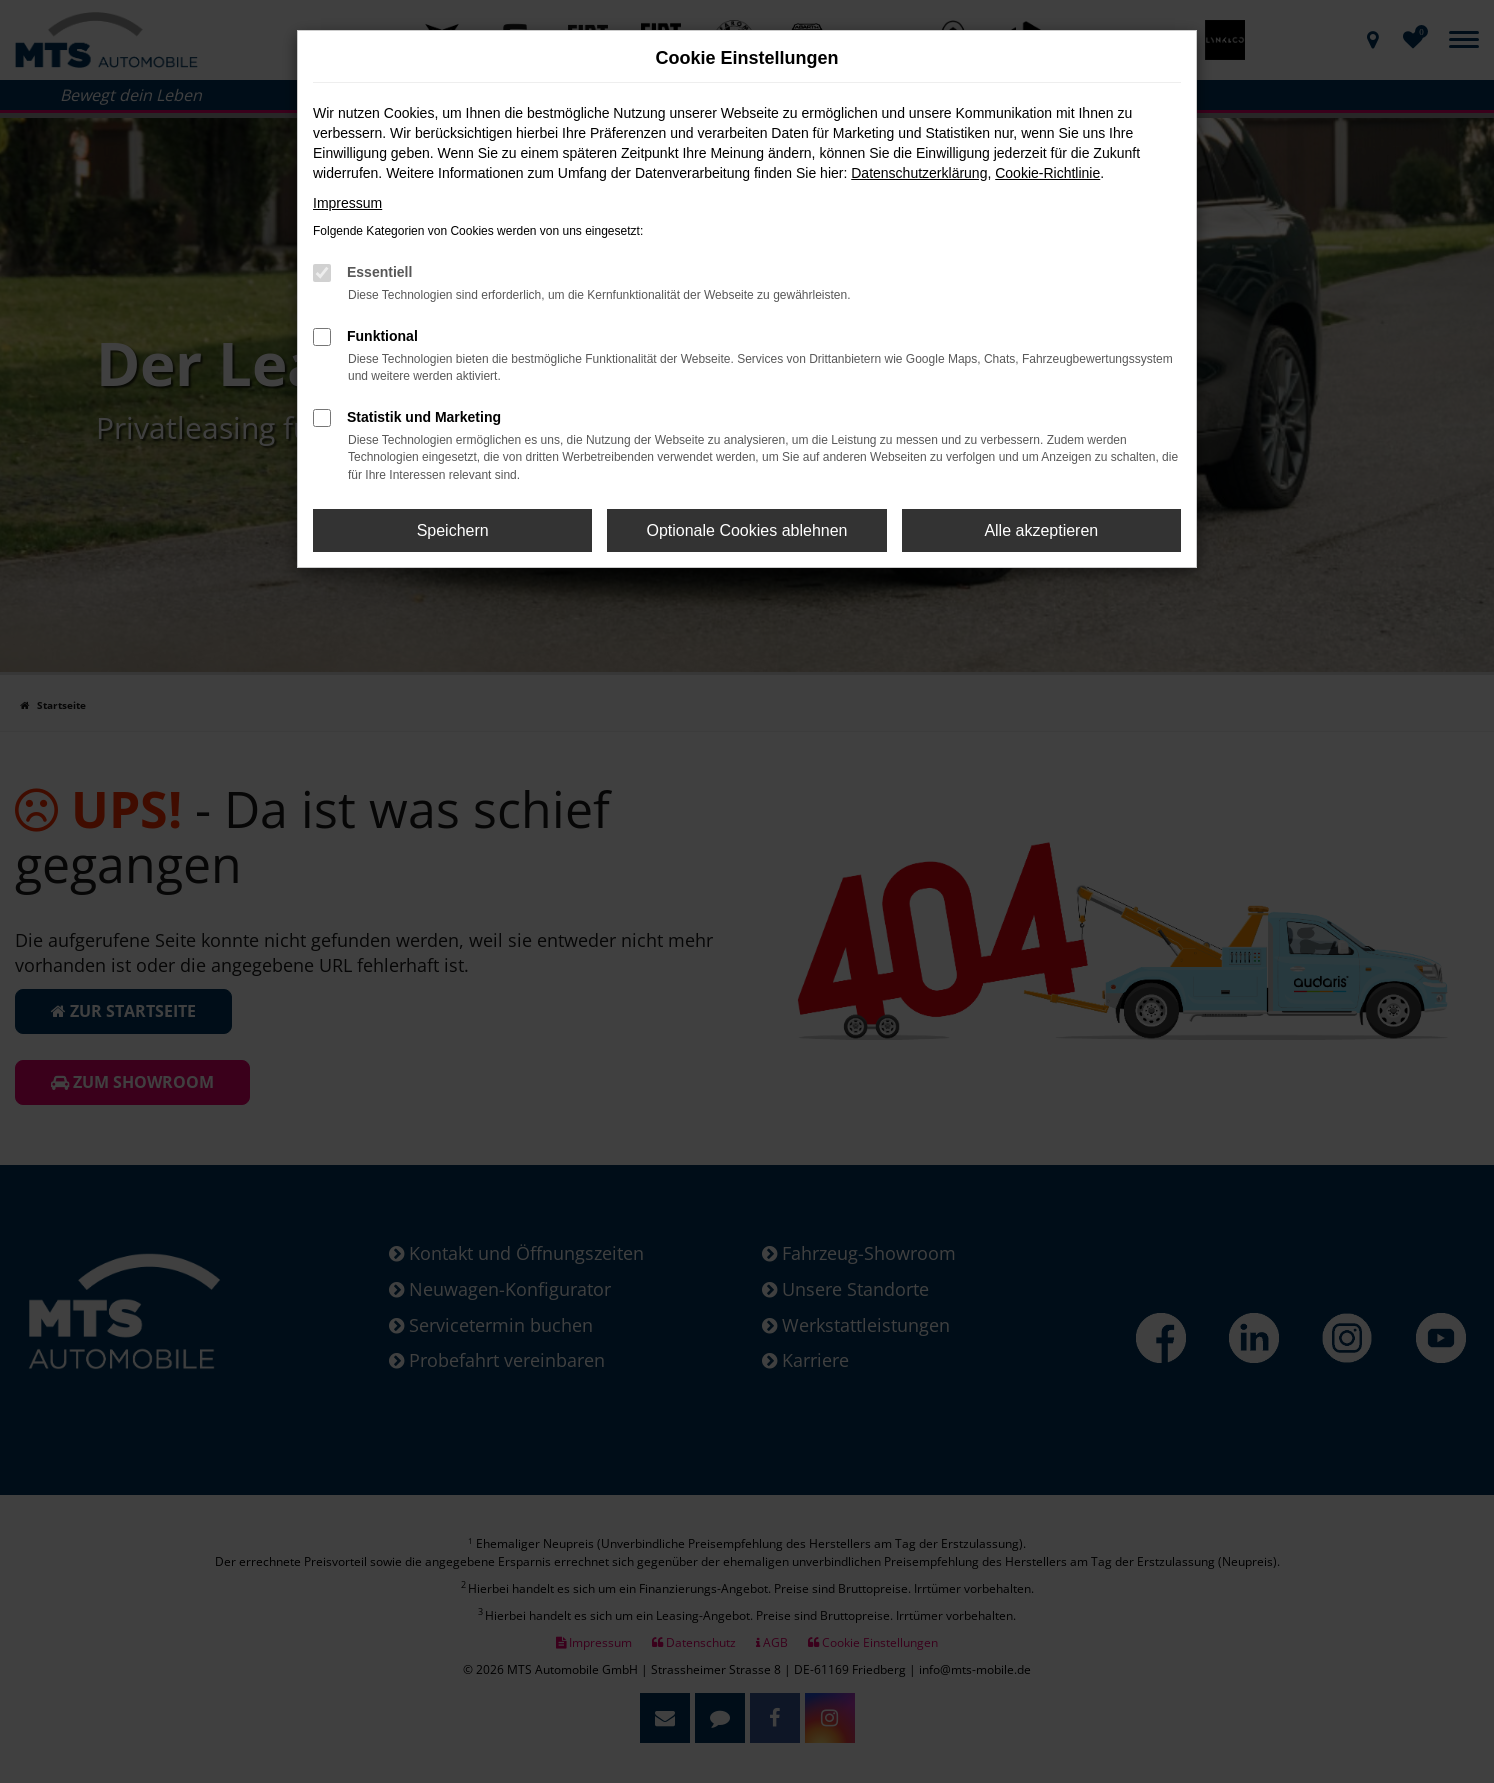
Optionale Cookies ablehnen (746, 530)
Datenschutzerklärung (919, 173)
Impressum (347, 203)
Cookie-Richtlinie (1047, 173)
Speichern (453, 530)
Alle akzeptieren (1041, 530)
